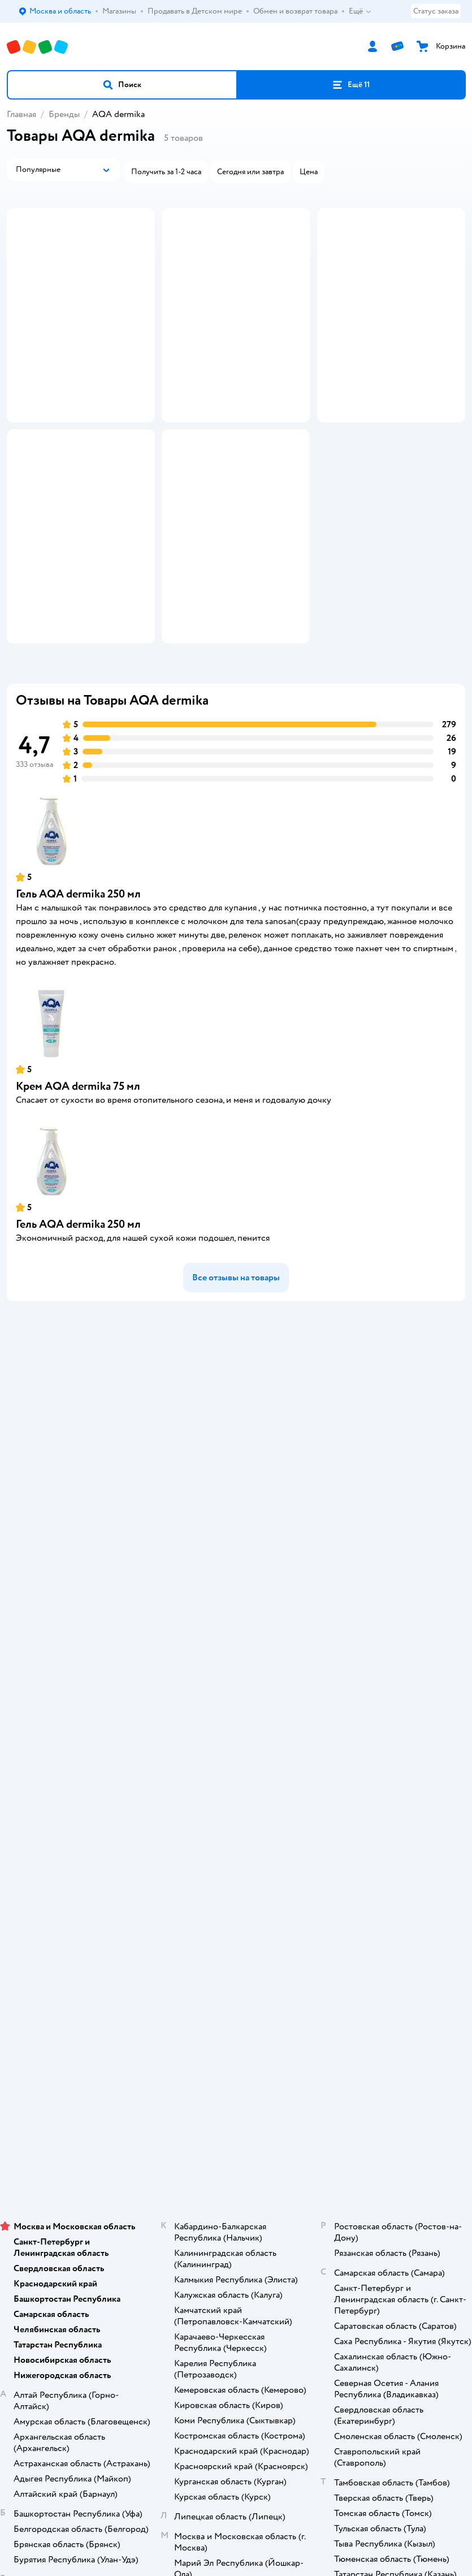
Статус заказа (435, 11)
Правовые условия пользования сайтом (236, 2220)
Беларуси (300, 2254)
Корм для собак (236, 2057)
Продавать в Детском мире (236, 1566)
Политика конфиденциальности (236, 1629)
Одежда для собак (236, 2073)
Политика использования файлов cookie (236, 1645)
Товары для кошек (236, 2009)
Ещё (360, 11)
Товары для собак (236, 2041)
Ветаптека (236, 2089)
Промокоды (236, 1614)
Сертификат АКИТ (236, 1661)
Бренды (64, 114)
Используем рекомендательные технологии (236, 2231)
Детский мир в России (194, 2254)
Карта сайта (236, 1693)
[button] (122, 84)
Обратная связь (236, 1677)
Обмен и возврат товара (236, 1582)
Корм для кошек (236, 2025)
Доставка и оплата (236, 1550)
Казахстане (256, 2254)
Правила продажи (236, 1598)
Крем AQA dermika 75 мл (78, 1211)
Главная (21, 114)
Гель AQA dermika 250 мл (78, 1019)
